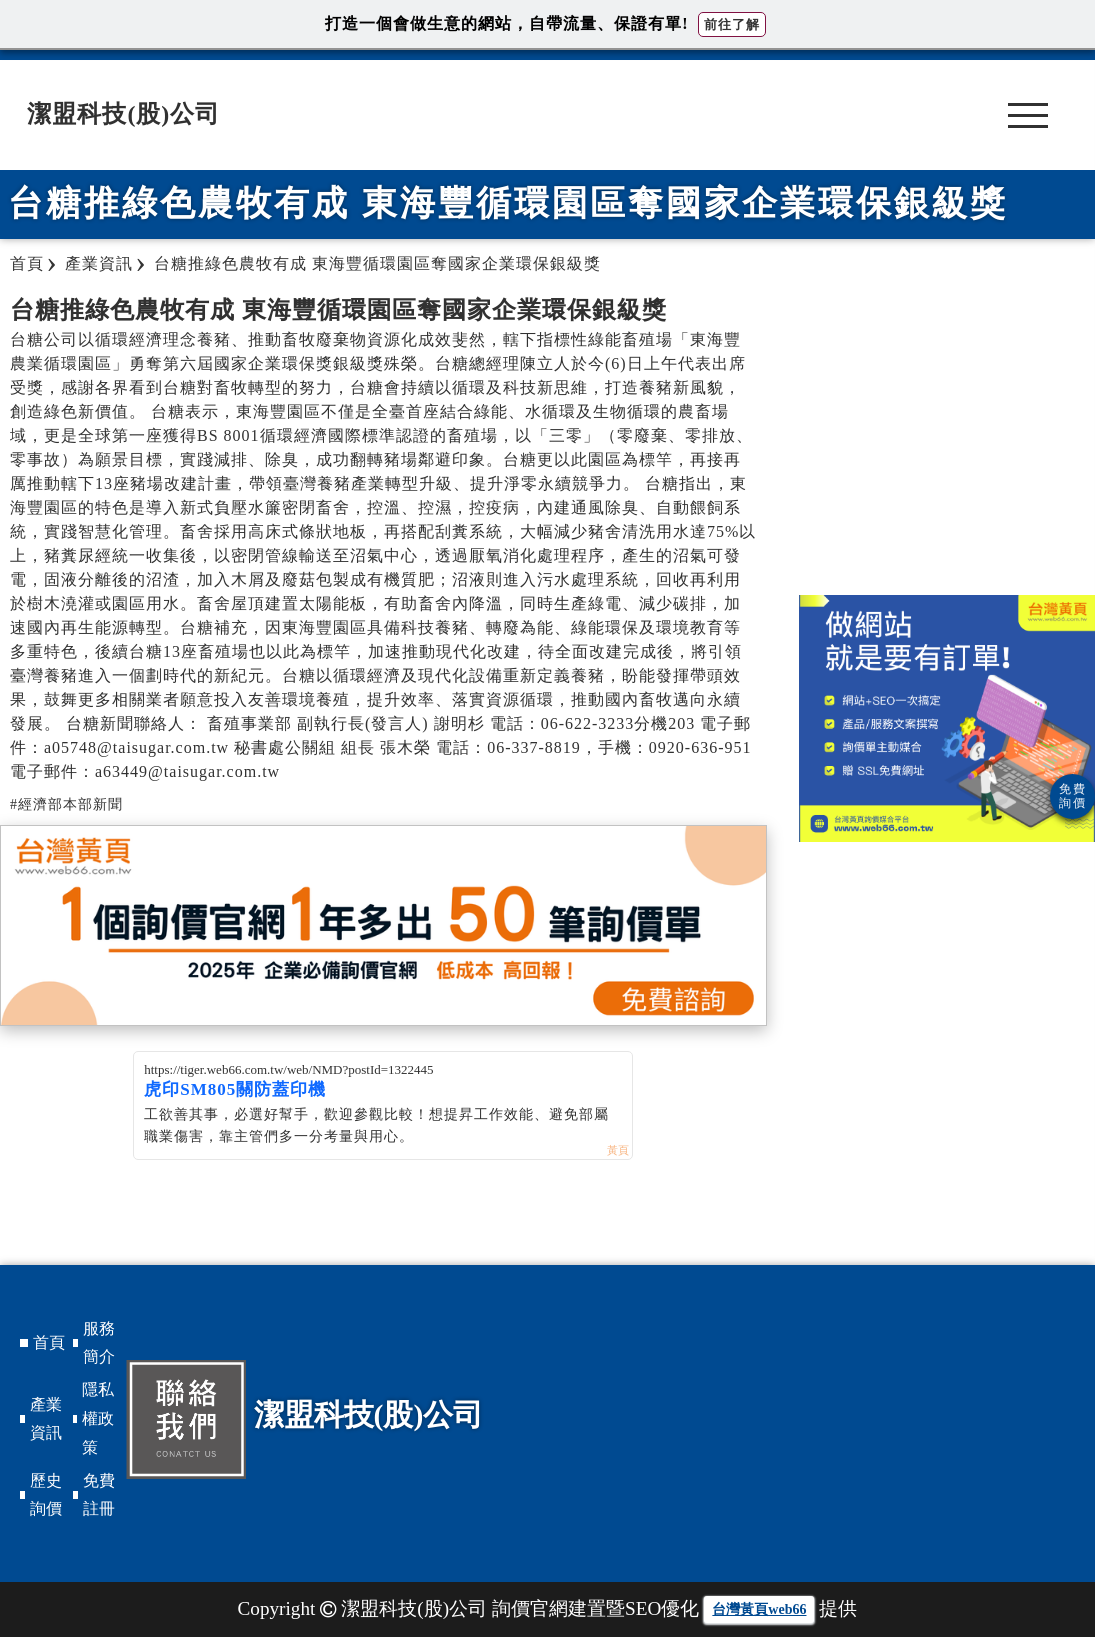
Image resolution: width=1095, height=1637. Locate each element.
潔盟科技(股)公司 (123, 114)
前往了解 (732, 24)
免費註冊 (99, 1495)
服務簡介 (99, 1343)
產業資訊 (46, 1419)
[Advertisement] (946, 435)
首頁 (49, 1342)
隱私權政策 (98, 1418)
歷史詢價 (46, 1495)
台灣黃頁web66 (759, 1609)
